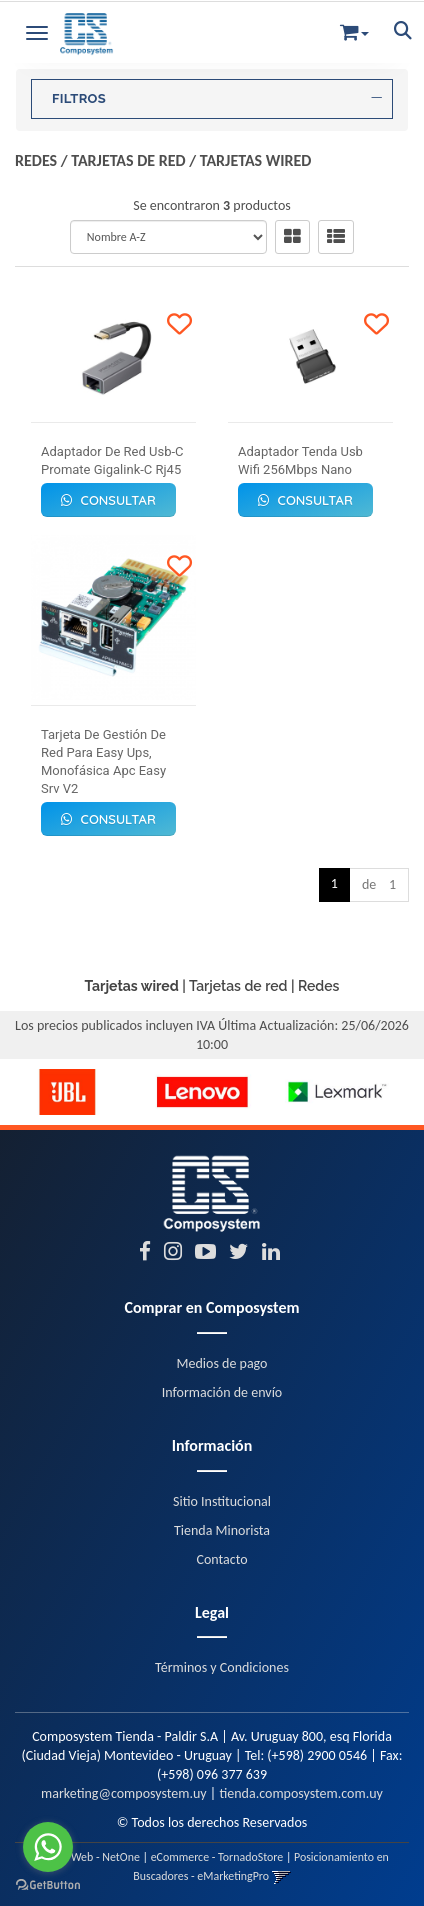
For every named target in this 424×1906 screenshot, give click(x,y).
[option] (67, 1092)
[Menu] (37, 30)
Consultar (108, 500)
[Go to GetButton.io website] (48, 1885)
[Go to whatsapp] (48, 1847)
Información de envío (222, 1392)
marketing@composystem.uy (124, 1793)
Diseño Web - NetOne (87, 1857)
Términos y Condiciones (222, 1667)
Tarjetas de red (128, 160)
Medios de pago (222, 1363)
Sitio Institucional (222, 1501)
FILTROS (217, 99)
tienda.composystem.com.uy (300, 1793)
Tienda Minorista (222, 1530)
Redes (36, 160)
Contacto (221, 1559)
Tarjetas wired (256, 160)
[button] (354, 28)
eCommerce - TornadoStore (217, 1857)
